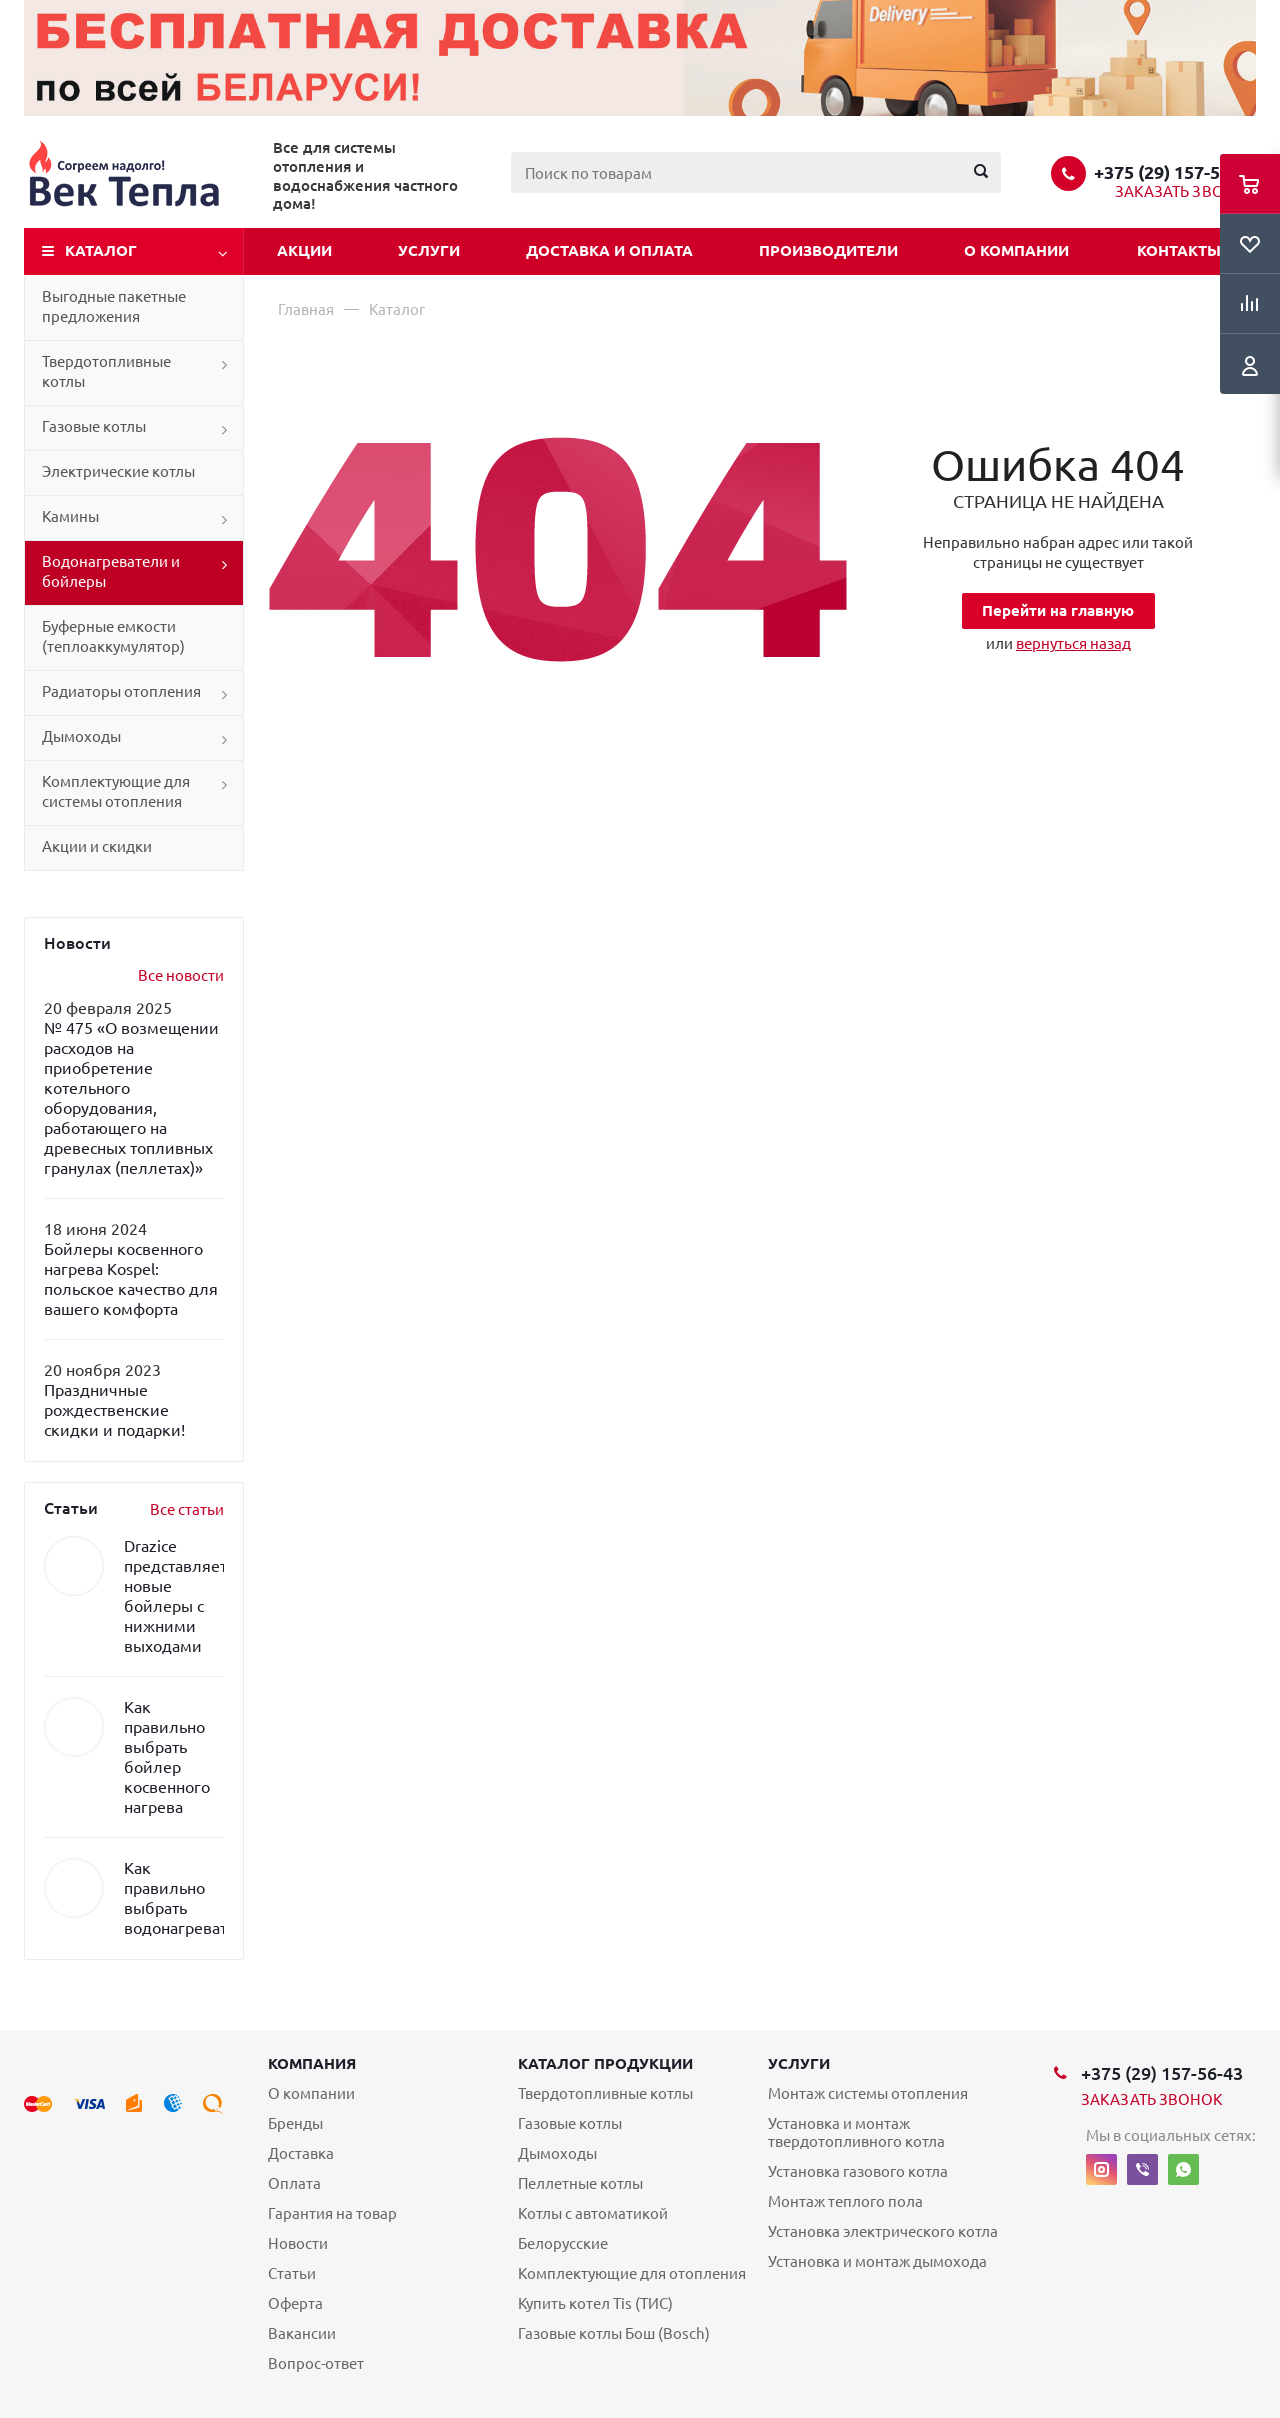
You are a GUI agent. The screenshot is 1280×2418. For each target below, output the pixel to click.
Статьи (292, 2273)
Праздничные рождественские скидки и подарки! (114, 1410)
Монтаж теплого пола (845, 2201)
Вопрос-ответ (316, 2363)
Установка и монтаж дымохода (877, 2261)
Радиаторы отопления (121, 691)
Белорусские (563, 2243)
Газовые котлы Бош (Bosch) (614, 2333)
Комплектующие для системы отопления (116, 791)
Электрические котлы (118, 471)
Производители (828, 250)
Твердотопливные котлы (106, 371)
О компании (1016, 250)
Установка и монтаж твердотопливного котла (856, 2132)
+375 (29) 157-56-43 (1175, 172)
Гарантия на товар (332, 2213)
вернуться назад (1073, 643)
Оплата (294, 2183)
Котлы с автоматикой (593, 2213)
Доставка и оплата (609, 250)
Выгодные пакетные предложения (114, 306)
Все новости (181, 975)
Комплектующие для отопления (632, 2273)
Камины (70, 516)
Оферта (295, 2303)
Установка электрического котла (883, 2231)
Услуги (429, 250)
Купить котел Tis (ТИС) (595, 2303)
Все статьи (187, 1509)
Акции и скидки (97, 846)
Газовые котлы (94, 426)
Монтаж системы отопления (868, 2093)
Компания (312, 2063)
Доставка (301, 2153)
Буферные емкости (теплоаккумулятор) (113, 636)
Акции (304, 250)
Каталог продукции (605, 2063)
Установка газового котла (858, 2171)
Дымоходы (81, 736)
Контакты (1179, 250)
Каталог (101, 250)
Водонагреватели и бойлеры (111, 571)
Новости (298, 2243)
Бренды (295, 2123)
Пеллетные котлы (580, 2183)
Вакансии (302, 2333)
